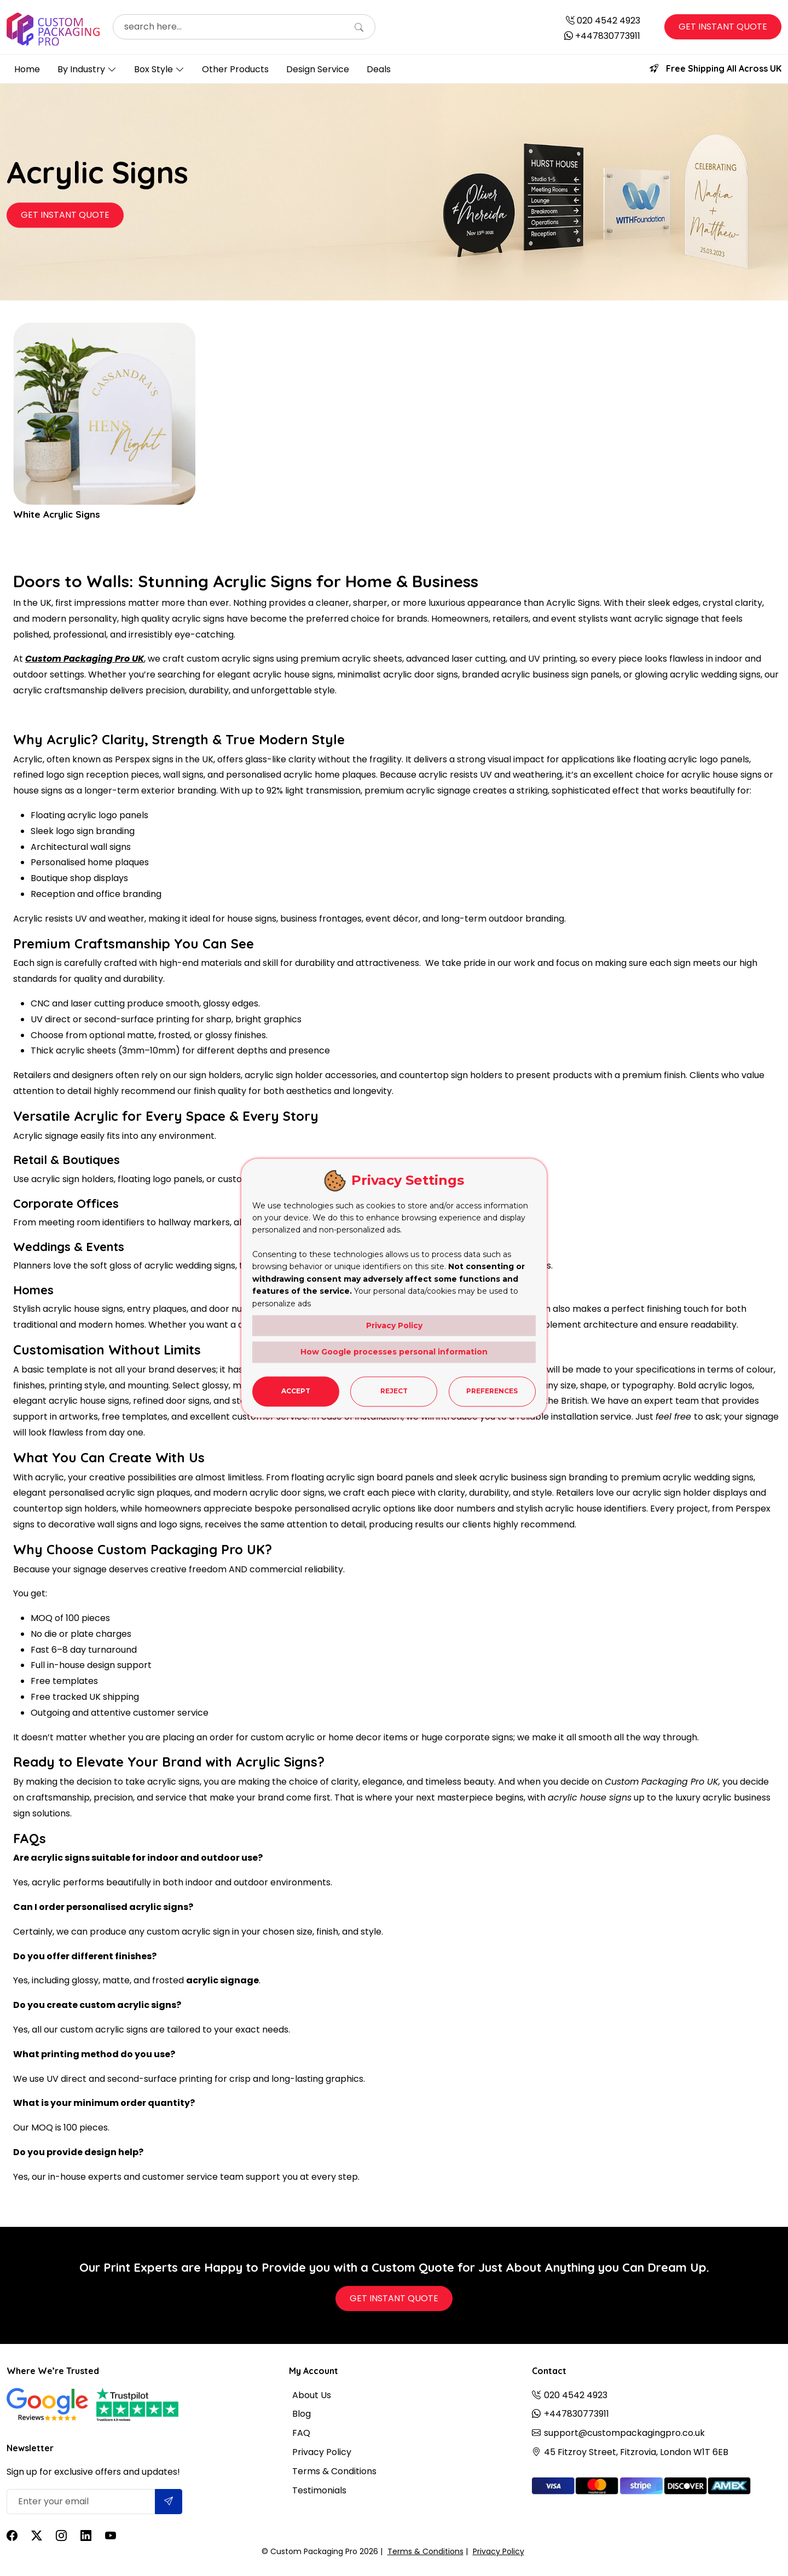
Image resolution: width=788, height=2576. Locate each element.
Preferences (492, 1391)
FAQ (301, 2433)
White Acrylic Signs (58, 514)
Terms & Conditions (334, 2471)
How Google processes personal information (394, 1352)
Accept (295, 1391)
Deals (379, 69)
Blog (301, 2413)
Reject (394, 1391)
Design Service (317, 69)
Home (27, 69)
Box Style (153, 69)
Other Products (235, 69)
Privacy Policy (321, 2452)
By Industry (81, 69)
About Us (311, 2395)
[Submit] (168, 2501)
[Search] (359, 28)
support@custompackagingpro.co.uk (624, 2433)
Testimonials (319, 2490)
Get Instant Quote (723, 26)
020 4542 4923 (608, 20)
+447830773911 (607, 36)
